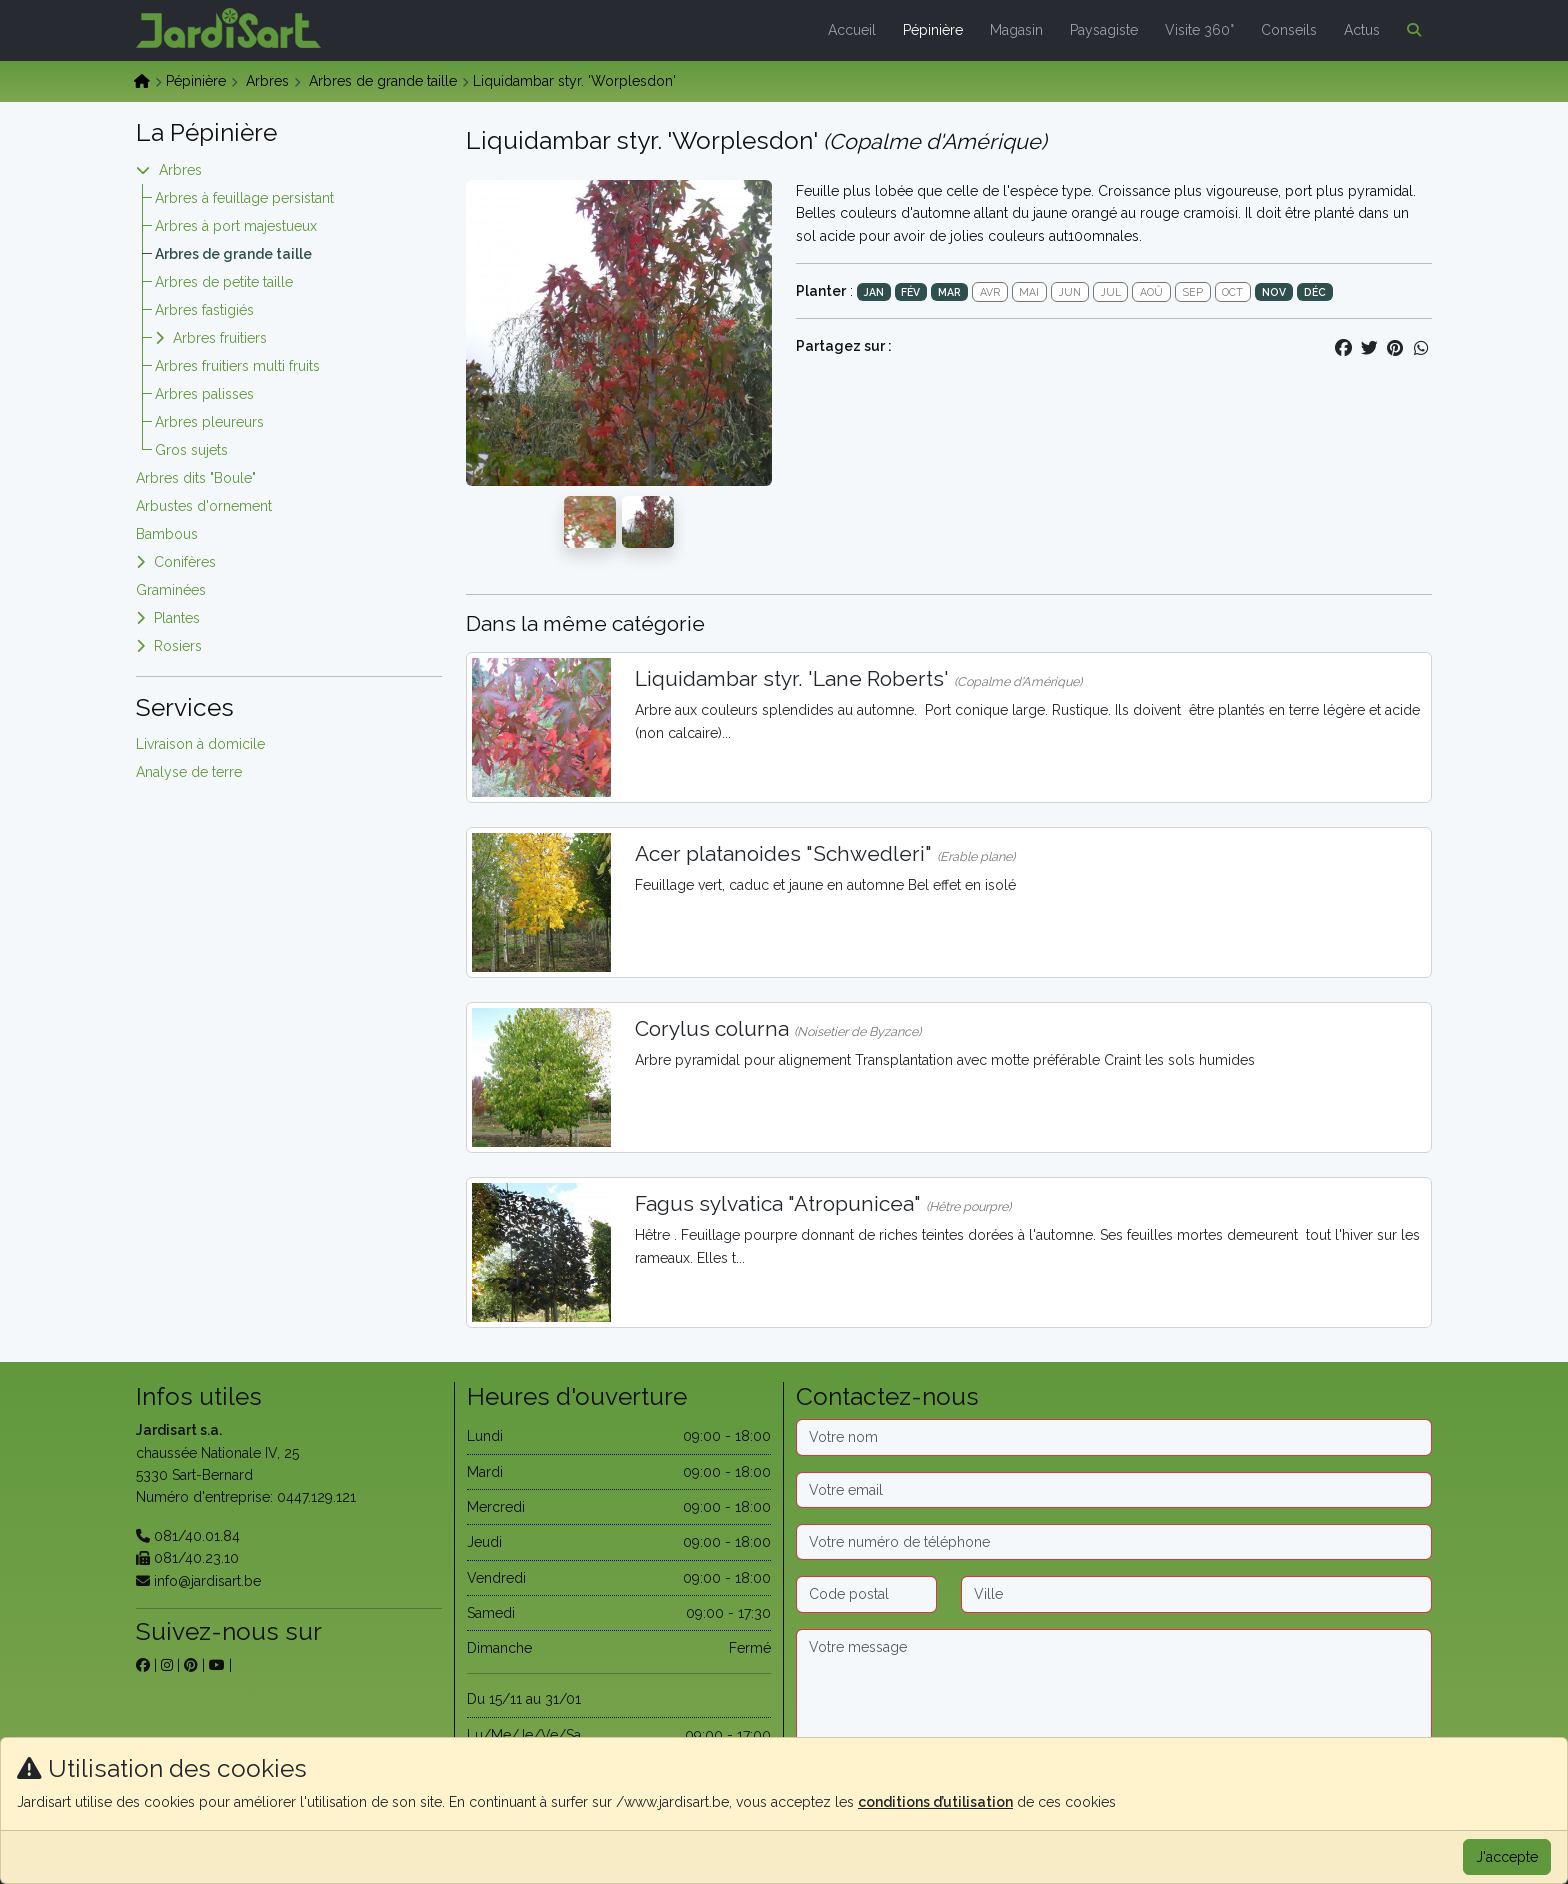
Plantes (177, 618)
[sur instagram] (167, 1665)
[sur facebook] (143, 1665)
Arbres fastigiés (204, 310)
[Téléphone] (1114, 1542)
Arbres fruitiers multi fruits (237, 366)
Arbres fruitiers (220, 338)
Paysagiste (1104, 30)
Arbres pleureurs (209, 422)
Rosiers (178, 646)
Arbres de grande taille (383, 81)
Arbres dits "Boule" (196, 478)
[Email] (1114, 1490)
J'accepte (1507, 1857)
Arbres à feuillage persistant (244, 198)
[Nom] (1114, 1437)
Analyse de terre (189, 772)
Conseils (1289, 30)
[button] (1410, 30)
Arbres (267, 81)
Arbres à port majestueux (236, 226)
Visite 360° (1199, 30)
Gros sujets (191, 450)
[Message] (1114, 1692)
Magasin (1016, 30)
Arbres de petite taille (224, 282)
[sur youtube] (217, 1665)
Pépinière (933, 30)
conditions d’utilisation (935, 1802)
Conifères (185, 562)
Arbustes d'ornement (204, 506)
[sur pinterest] (191, 1665)
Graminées (171, 590)
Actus (1362, 30)
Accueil (852, 30)
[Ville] (1196, 1594)
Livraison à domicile (200, 744)
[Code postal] (866, 1594)
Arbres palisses (204, 394)
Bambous (167, 534)
